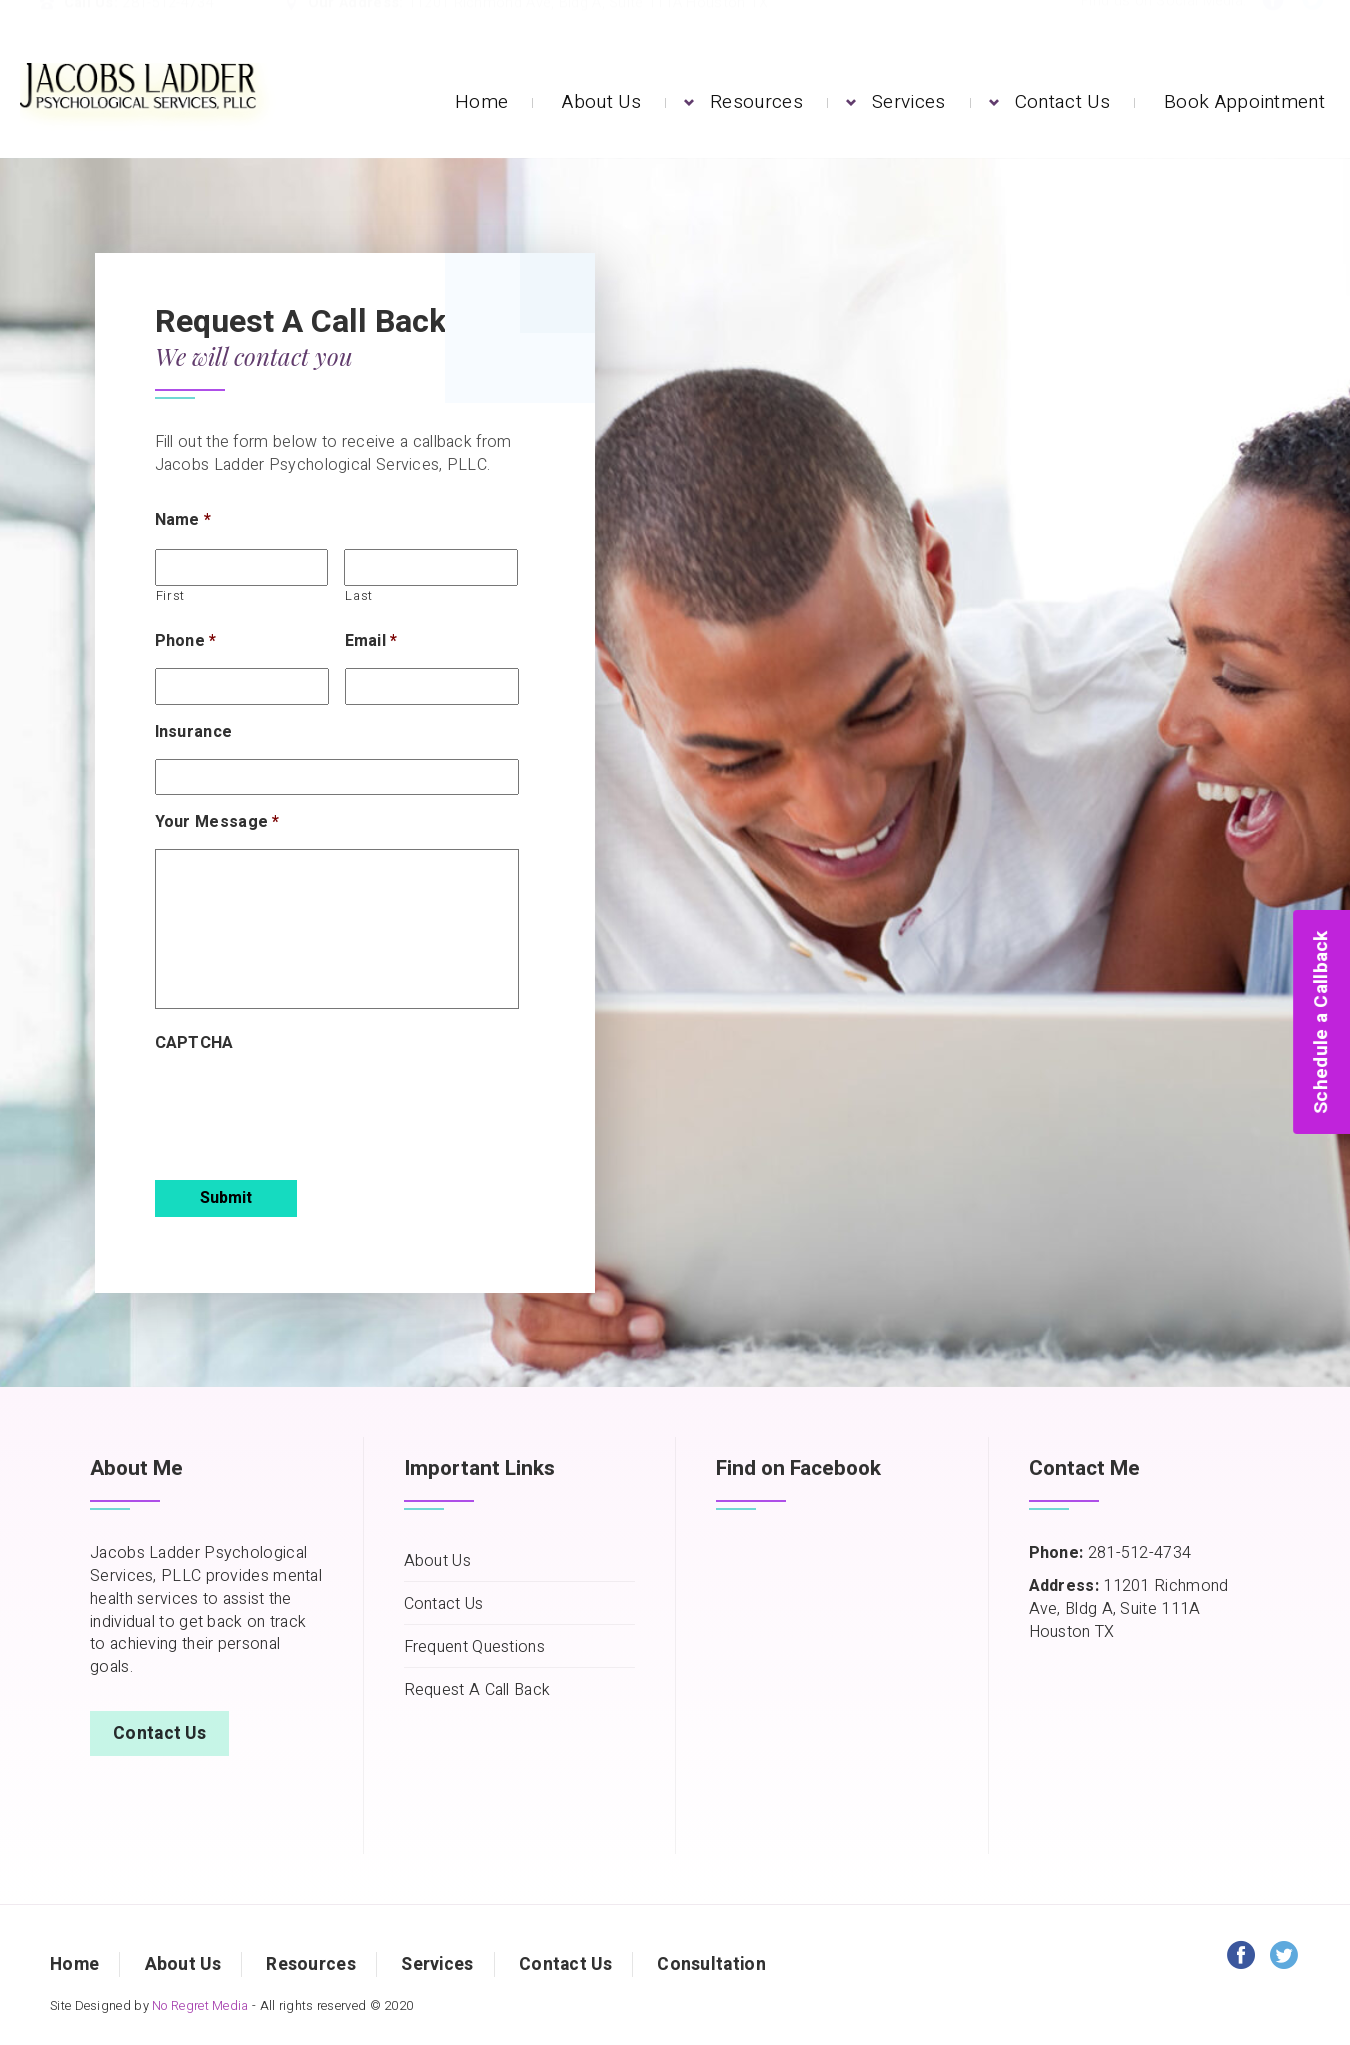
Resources (756, 102)
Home (481, 102)
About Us (601, 102)
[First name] (242, 567)
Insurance (194, 732)
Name (183, 520)
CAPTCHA (194, 1043)
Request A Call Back (477, 1690)
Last (359, 596)
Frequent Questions (474, 1647)
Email (371, 641)
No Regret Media (200, 2006)
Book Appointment (1244, 102)
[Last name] (431, 567)
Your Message (217, 822)
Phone (186, 641)
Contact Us (1062, 102)
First (170, 596)
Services (908, 102)
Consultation (711, 1964)
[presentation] (307, 1109)
